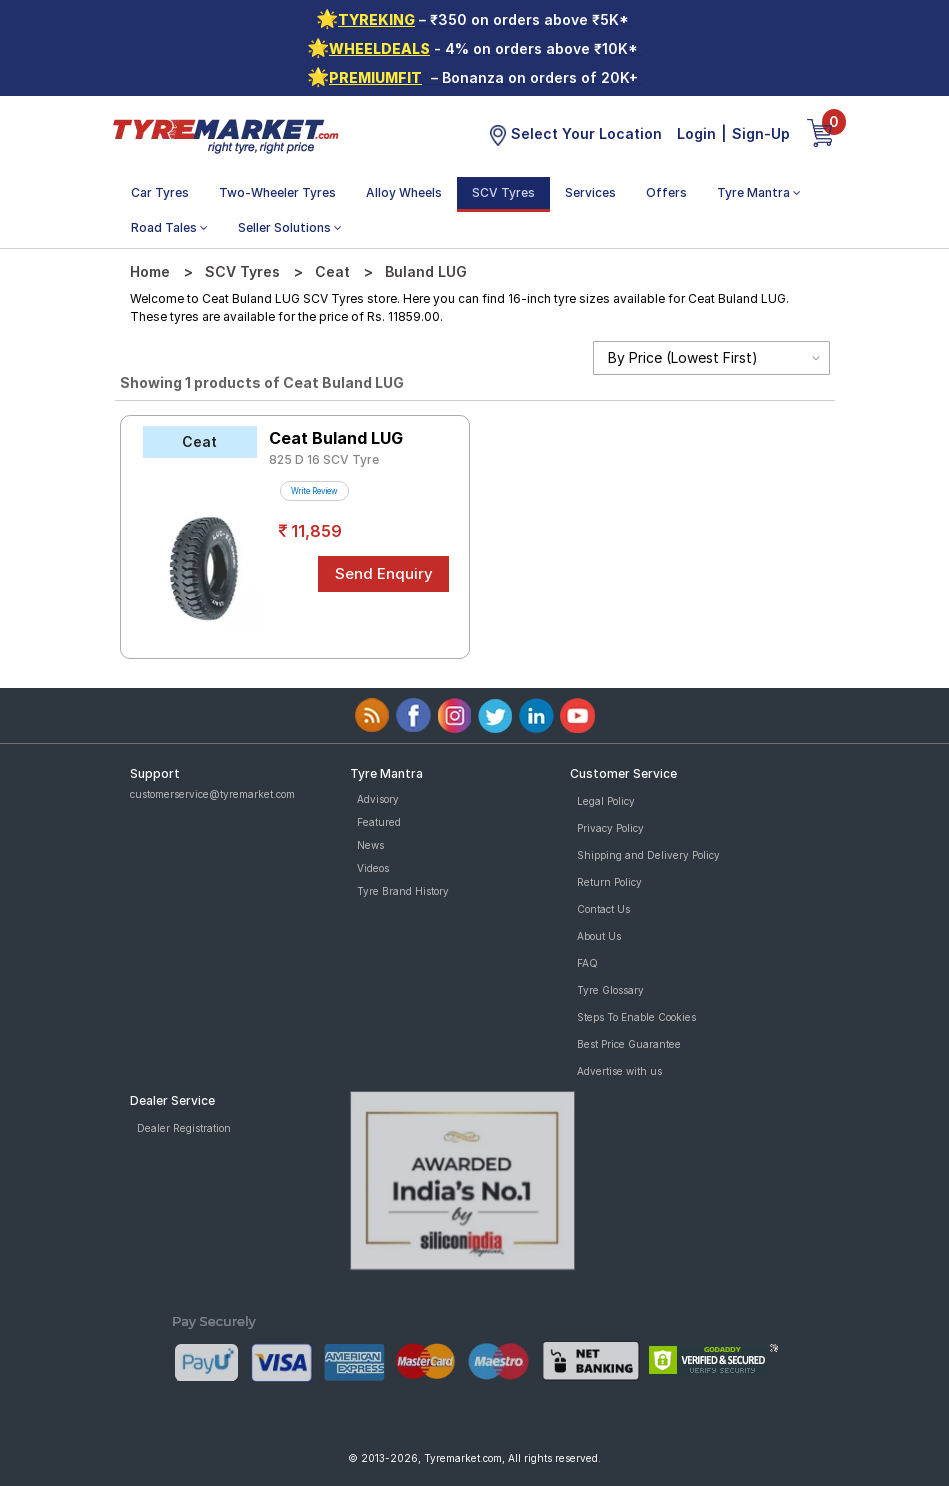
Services (590, 192)
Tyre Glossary (610, 990)
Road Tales (169, 227)
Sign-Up (761, 133)
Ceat (332, 271)
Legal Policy (606, 801)
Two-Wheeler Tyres (277, 192)
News (370, 845)
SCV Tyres (503, 192)
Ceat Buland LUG (336, 438)
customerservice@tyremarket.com (212, 794)
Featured (379, 822)
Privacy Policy (610, 828)
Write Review (314, 491)
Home (150, 271)
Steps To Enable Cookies (636, 1017)
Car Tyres (160, 192)
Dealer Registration (184, 1128)
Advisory (378, 799)
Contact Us (603, 909)
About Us (599, 936)
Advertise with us (619, 1071)
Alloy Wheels (404, 192)
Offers (666, 192)
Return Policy (609, 882)
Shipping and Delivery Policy (648, 855)
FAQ (587, 963)
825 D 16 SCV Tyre (324, 459)
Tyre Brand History (403, 891)
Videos (373, 868)
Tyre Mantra (759, 192)
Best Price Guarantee (629, 1044)
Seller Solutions (290, 227)
